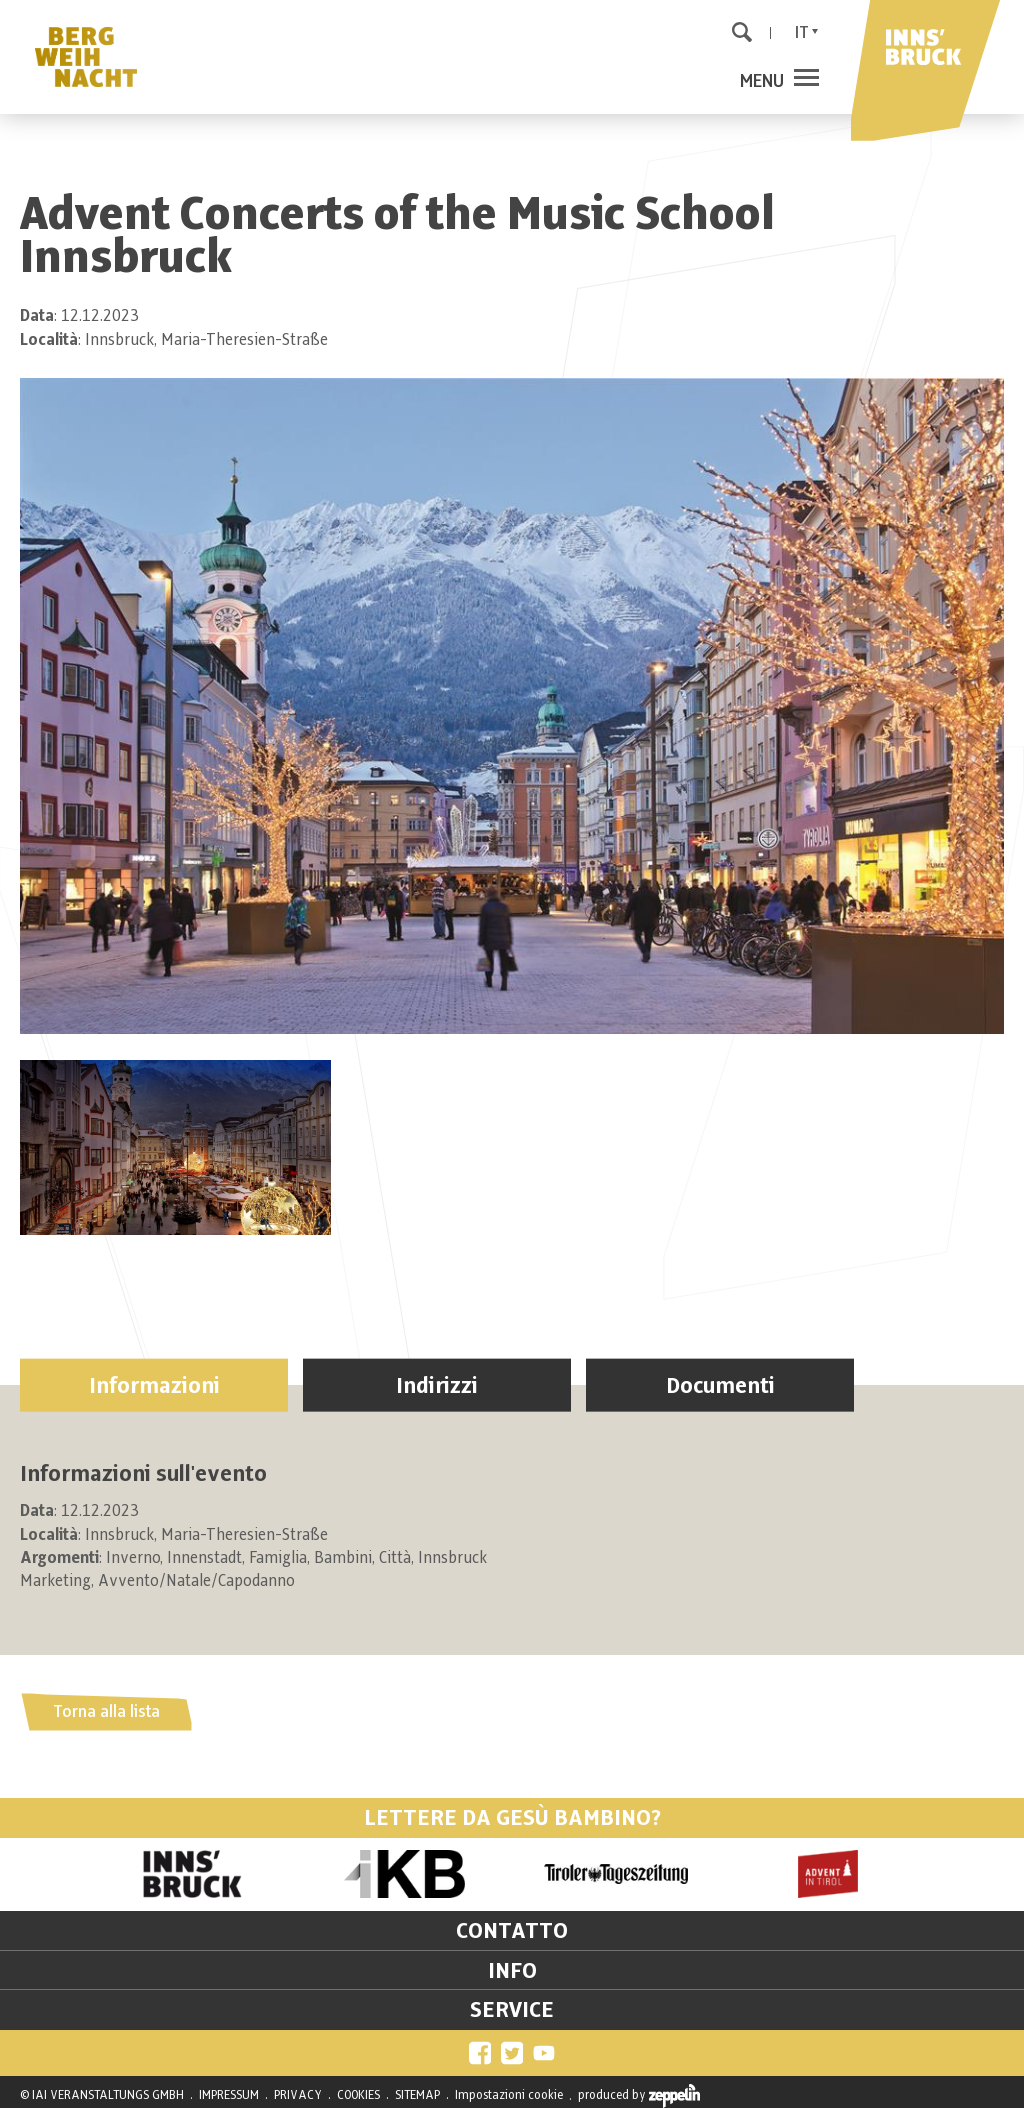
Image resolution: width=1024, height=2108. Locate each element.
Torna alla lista (106, 1712)
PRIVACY (298, 2095)
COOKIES (358, 2095)
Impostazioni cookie (509, 2095)
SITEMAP (417, 2095)
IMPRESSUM (229, 2095)
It (802, 33)
